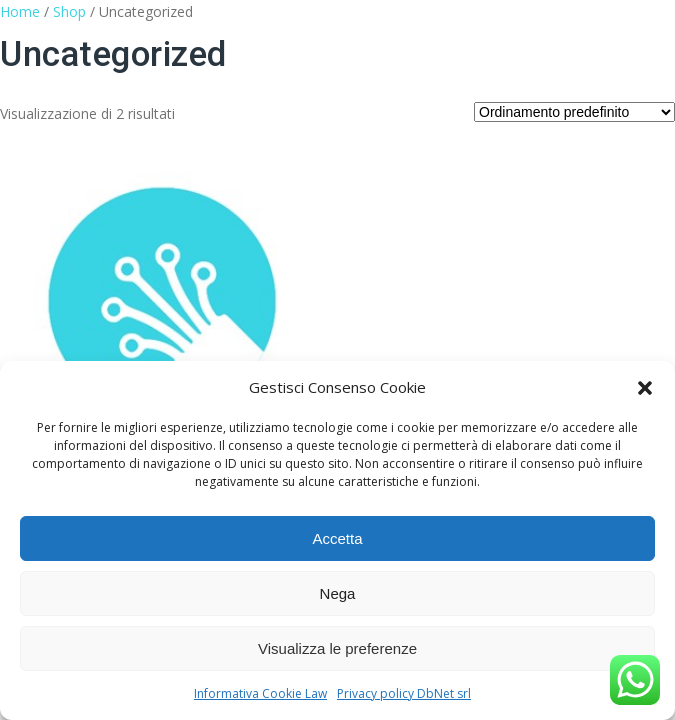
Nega (338, 593)
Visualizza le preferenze (337, 648)
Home (20, 11)
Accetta (337, 538)
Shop (69, 11)
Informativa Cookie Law (260, 693)
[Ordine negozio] (574, 112)
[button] (645, 388)
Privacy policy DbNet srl (404, 693)
